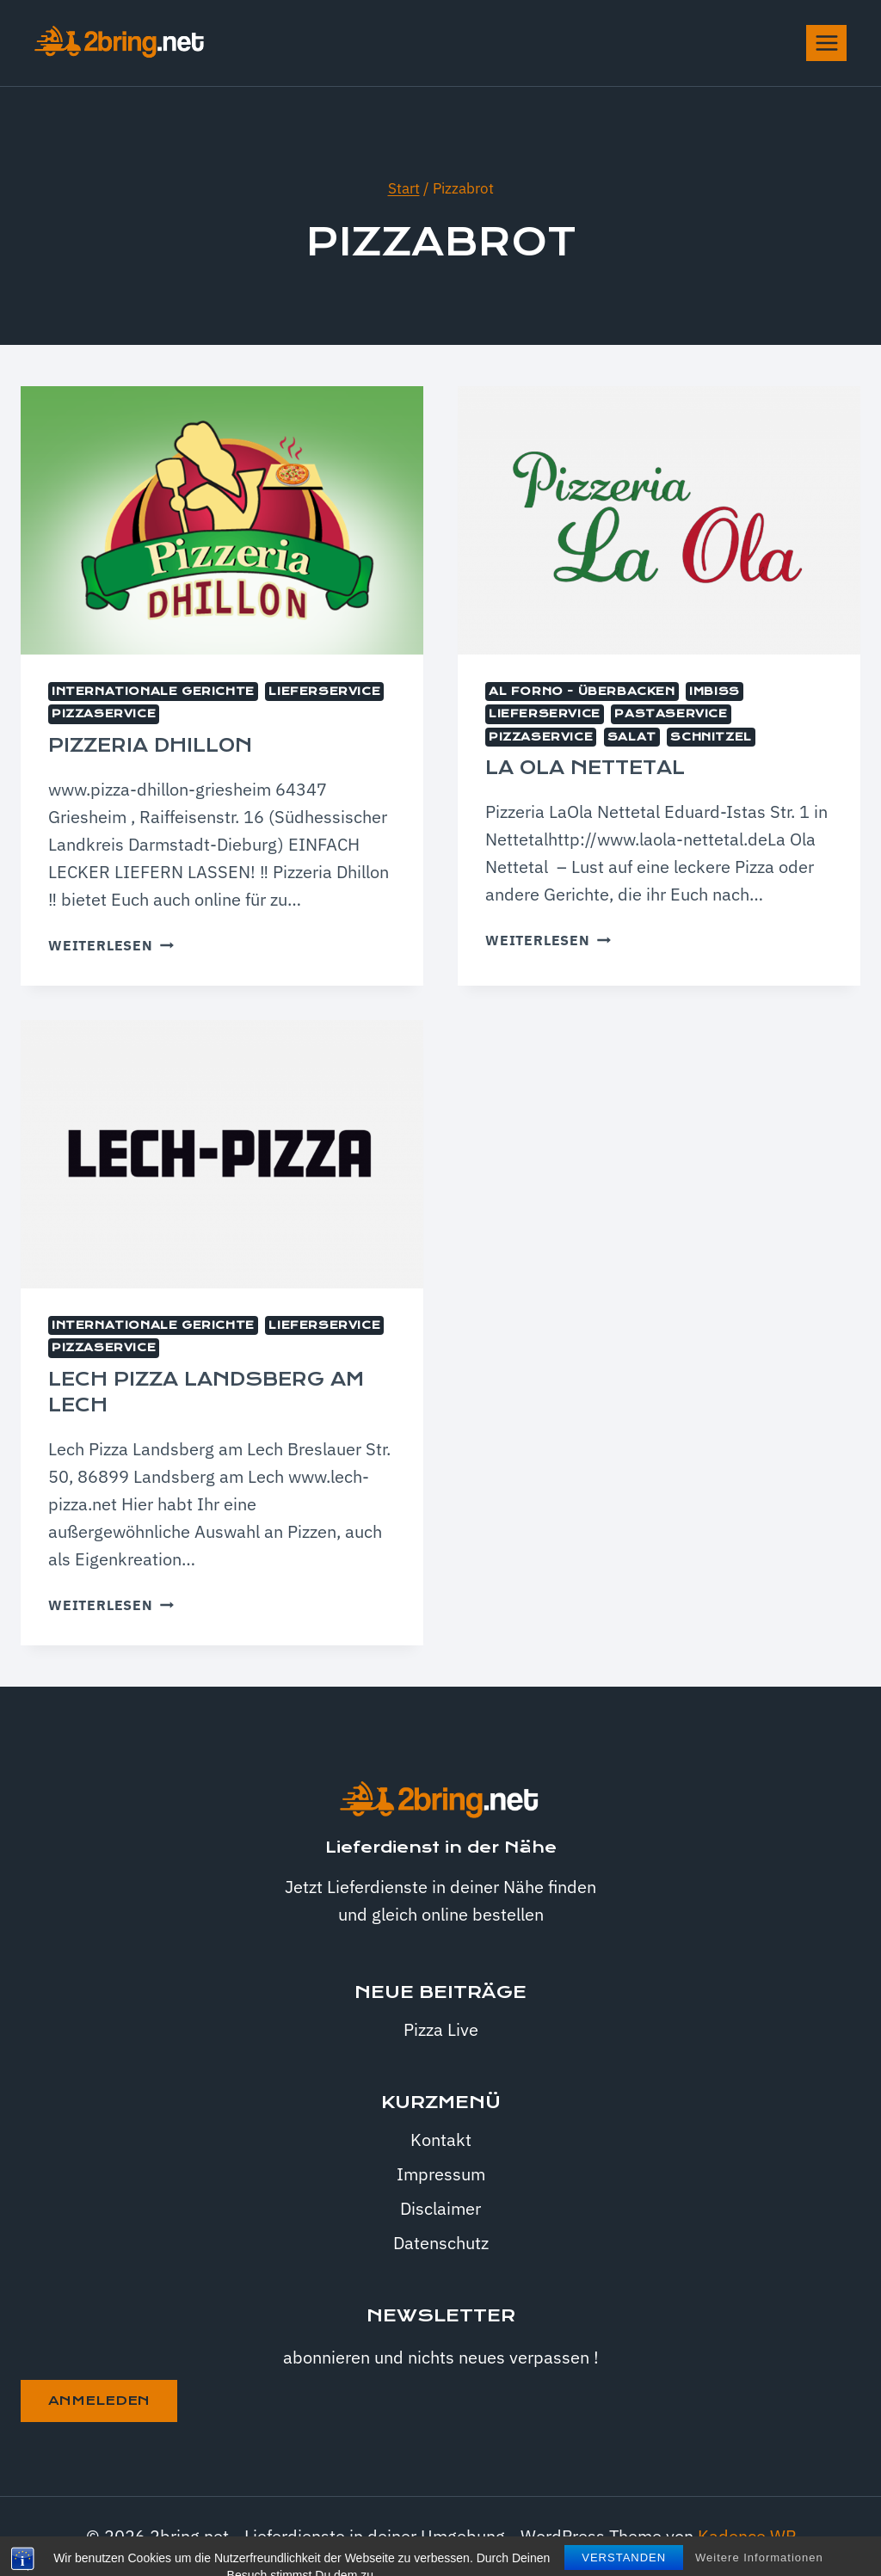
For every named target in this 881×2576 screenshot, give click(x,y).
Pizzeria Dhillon (150, 746)
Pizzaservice (104, 714)
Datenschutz (441, 2242)
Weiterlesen (111, 945)
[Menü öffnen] (826, 42)
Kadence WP (747, 2536)
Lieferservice (324, 691)
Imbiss (714, 691)
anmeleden (99, 2400)
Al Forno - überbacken (582, 691)
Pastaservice (670, 714)
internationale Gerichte (153, 691)
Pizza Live (441, 2029)
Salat (631, 737)
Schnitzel (710, 737)
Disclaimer (440, 2208)
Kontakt (440, 2139)
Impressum (441, 2174)
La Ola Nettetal (585, 768)
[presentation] (222, 520)
